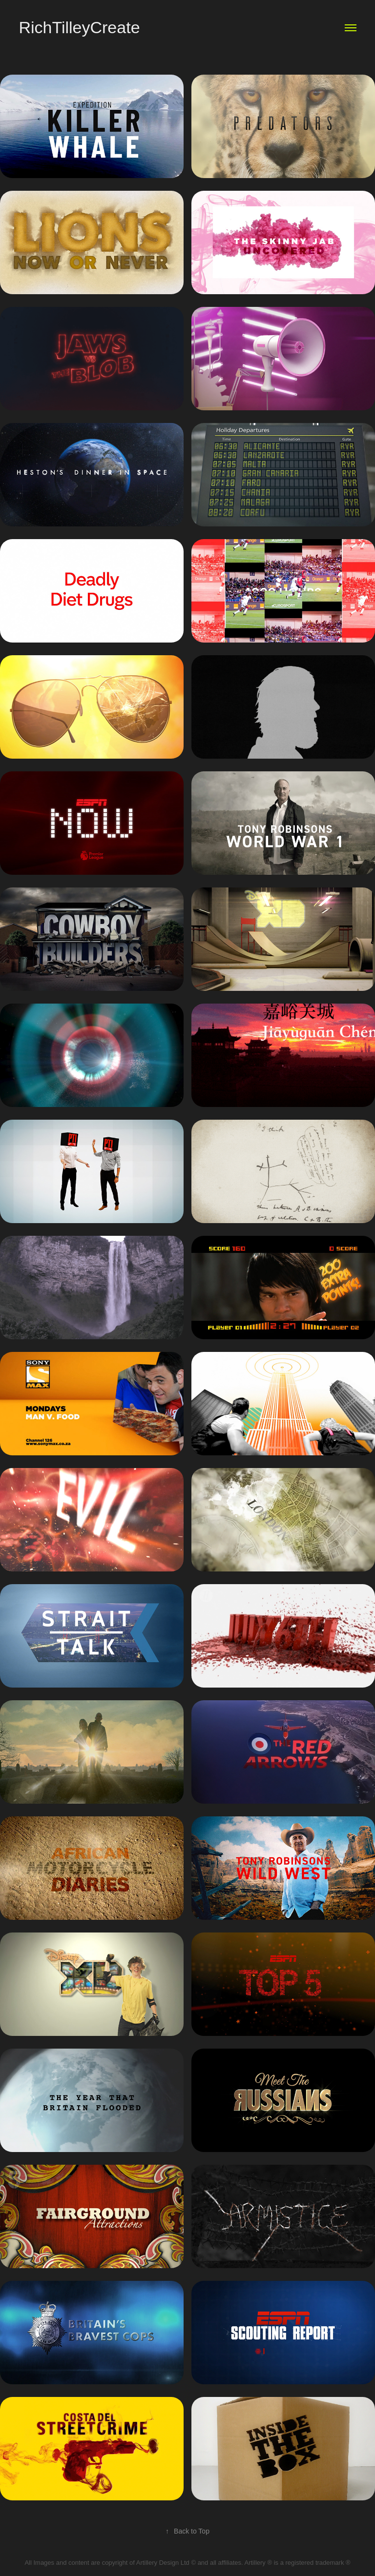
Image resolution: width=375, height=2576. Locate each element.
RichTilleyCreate (79, 27)
